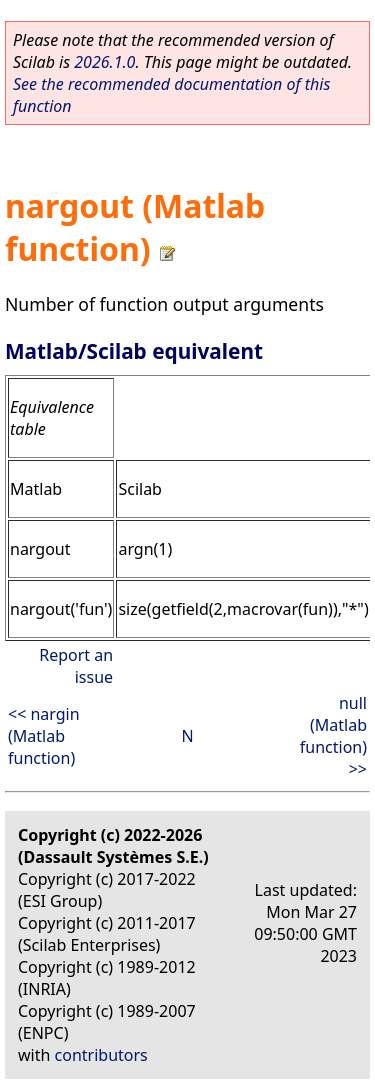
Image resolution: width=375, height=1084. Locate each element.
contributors (101, 1055)
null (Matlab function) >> (333, 736)
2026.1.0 (104, 62)
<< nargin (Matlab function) (44, 736)
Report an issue (76, 666)
